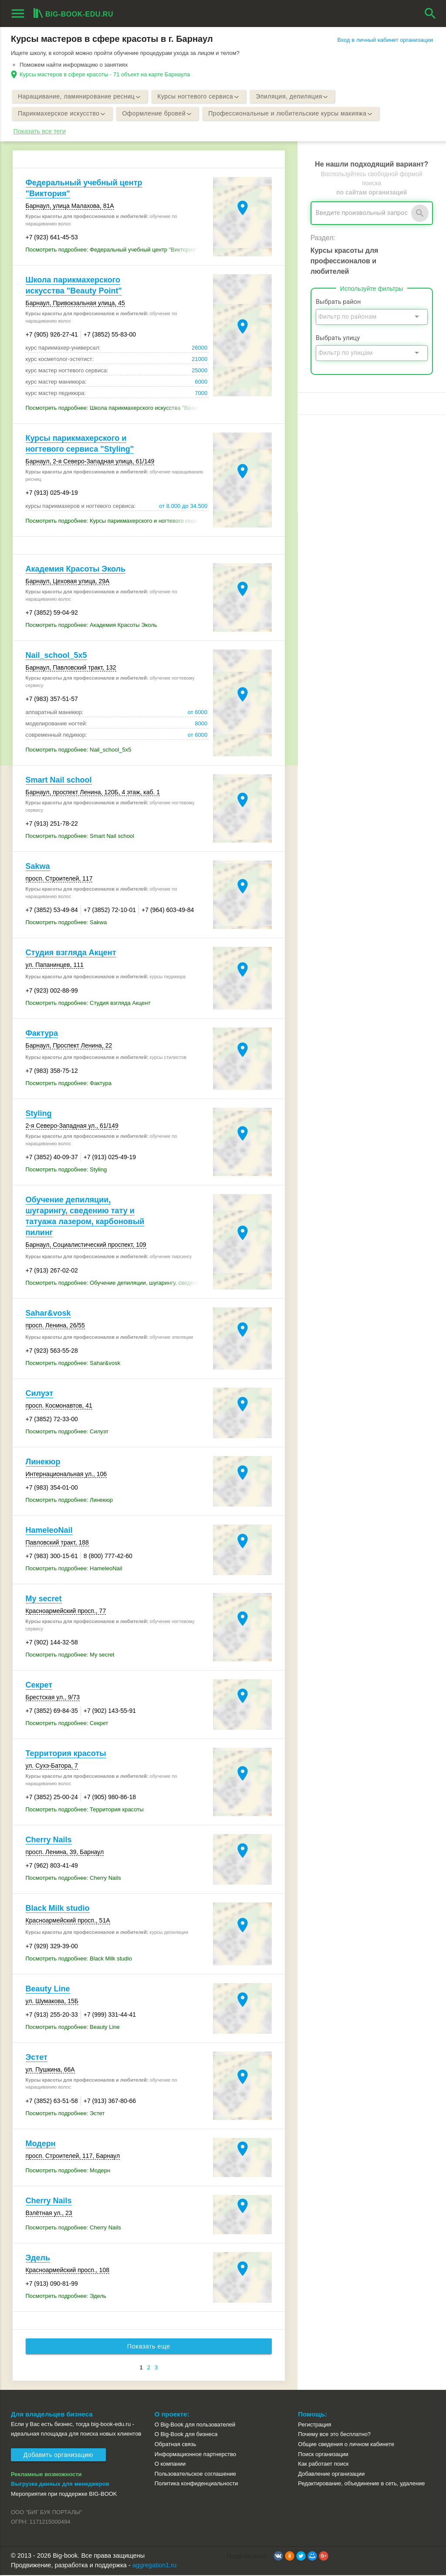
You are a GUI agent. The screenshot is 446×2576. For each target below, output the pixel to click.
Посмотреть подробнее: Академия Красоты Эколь (91, 626)
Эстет (36, 2057)
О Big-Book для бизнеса (186, 2435)
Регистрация (314, 2425)
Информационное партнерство (195, 2454)
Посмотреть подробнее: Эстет (65, 2113)
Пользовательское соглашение (195, 2474)
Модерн (41, 2144)
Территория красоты (66, 1754)
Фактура (42, 1033)
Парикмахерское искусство (63, 114)
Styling (39, 1114)
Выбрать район (338, 302)
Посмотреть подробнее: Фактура (69, 1084)
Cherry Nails (49, 1840)
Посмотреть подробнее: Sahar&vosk (73, 1364)
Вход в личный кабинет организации (385, 40)
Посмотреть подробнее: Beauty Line (73, 2027)
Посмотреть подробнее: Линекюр (69, 1500)
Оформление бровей (159, 114)
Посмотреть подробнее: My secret (70, 1655)
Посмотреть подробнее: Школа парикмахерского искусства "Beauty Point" (117, 408)
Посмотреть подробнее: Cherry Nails (73, 1878)
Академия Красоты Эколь (75, 569)
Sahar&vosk (48, 1313)
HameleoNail (49, 1531)
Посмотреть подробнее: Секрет (67, 1724)
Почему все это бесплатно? (334, 2435)
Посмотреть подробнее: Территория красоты (85, 1810)
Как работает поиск (323, 2464)
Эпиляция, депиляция (295, 96)
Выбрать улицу (338, 338)
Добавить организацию (58, 2455)
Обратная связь (175, 2444)
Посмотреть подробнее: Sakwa (66, 923)
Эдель (38, 2258)
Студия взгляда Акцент (71, 953)
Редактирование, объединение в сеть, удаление (361, 2484)
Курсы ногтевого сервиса (200, 96)
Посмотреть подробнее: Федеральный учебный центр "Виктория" (112, 250)
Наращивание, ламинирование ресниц (80, 96)
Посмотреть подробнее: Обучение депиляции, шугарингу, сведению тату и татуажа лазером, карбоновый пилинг (117, 1283)
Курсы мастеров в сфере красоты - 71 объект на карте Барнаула (105, 74)
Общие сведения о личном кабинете (346, 2444)
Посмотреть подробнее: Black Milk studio (79, 1959)
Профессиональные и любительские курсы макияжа (294, 114)
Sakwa (38, 867)
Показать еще (149, 2346)
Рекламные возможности (46, 2474)
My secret (44, 1599)
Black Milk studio (58, 1909)
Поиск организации (323, 2454)
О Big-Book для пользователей (195, 2425)
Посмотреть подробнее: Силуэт (67, 1432)
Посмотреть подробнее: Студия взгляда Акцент (88, 1003)
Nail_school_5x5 (56, 656)
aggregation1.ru (154, 2565)
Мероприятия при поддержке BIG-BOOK (64, 2494)
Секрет (39, 1685)
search (430, 13)
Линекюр (43, 1462)
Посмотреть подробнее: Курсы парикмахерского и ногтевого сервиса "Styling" (117, 521)
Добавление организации (331, 2474)
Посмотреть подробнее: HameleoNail (74, 1569)
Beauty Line (48, 1989)
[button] (278, 2556)
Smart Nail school (59, 780)
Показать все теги (40, 131)
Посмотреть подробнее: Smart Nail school (80, 837)
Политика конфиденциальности (196, 2484)
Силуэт (40, 1394)
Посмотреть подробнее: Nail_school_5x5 (79, 750)
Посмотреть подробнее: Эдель (66, 2296)
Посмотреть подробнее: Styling (66, 1170)
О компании (170, 2464)
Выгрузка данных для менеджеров (60, 2484)
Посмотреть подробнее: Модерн (68, 2171)
